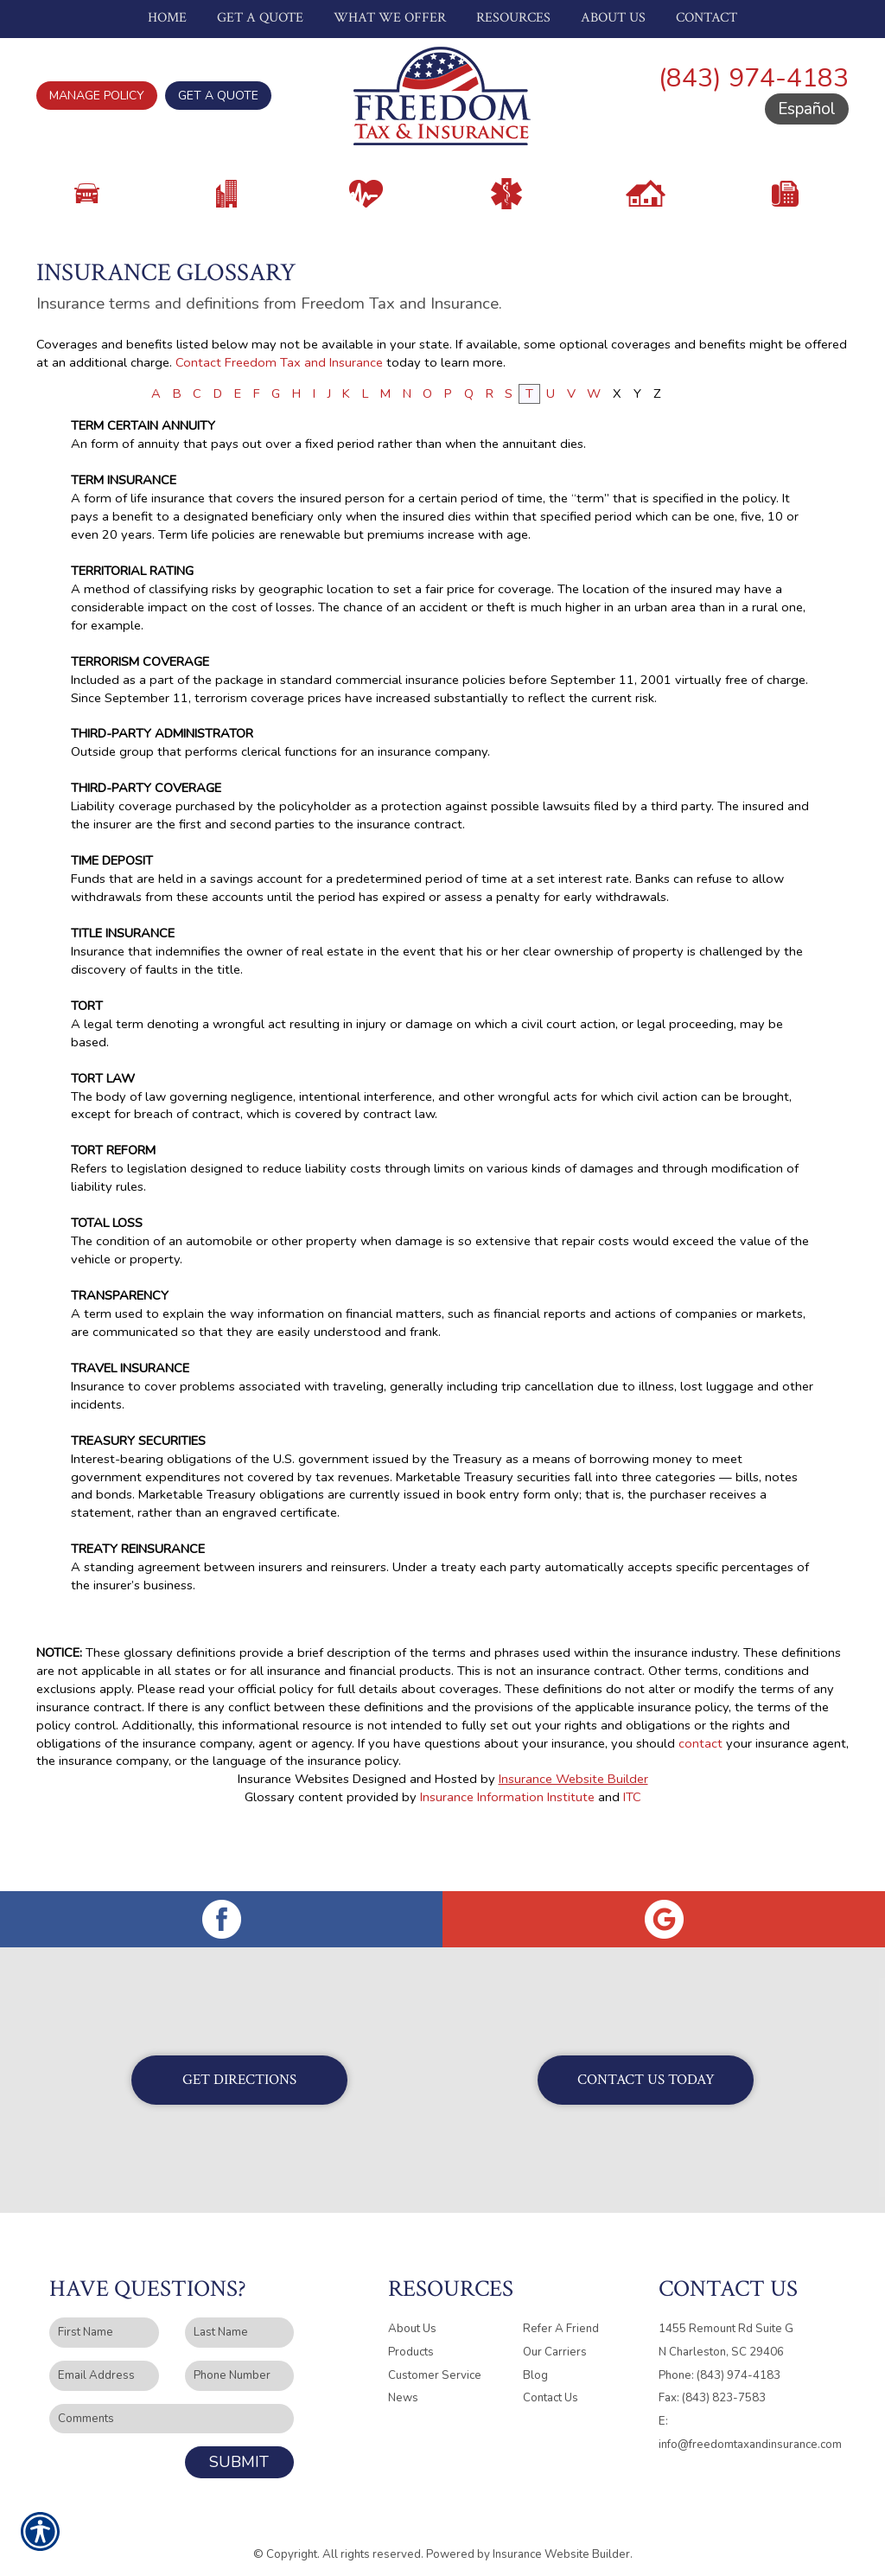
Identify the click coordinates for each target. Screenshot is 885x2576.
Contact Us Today (646, 2067)
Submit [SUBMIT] (239, 2449)
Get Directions (239, 2067)
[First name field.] (104, 2320)
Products (411, 2340)
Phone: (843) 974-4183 (719, 2363)
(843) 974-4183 (754, 78)
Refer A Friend (561, 2316)
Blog (535, 2363)
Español (807, 109)
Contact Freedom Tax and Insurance (279, 412)
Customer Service (434, 2363)
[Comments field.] (171, 2407)
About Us (412, 2316)
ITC (632, 1848)
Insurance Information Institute (507, 1848)
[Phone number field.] (240, 2364)
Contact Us (550, 2386)
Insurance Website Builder (573, 1829)
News (403, 2386)
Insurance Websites (293, 1829)
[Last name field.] (240, 2320)
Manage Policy (96, 95)
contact (700, 1793)
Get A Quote (218, 95)
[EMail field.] (104, 2364)
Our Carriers (555, 2340)
